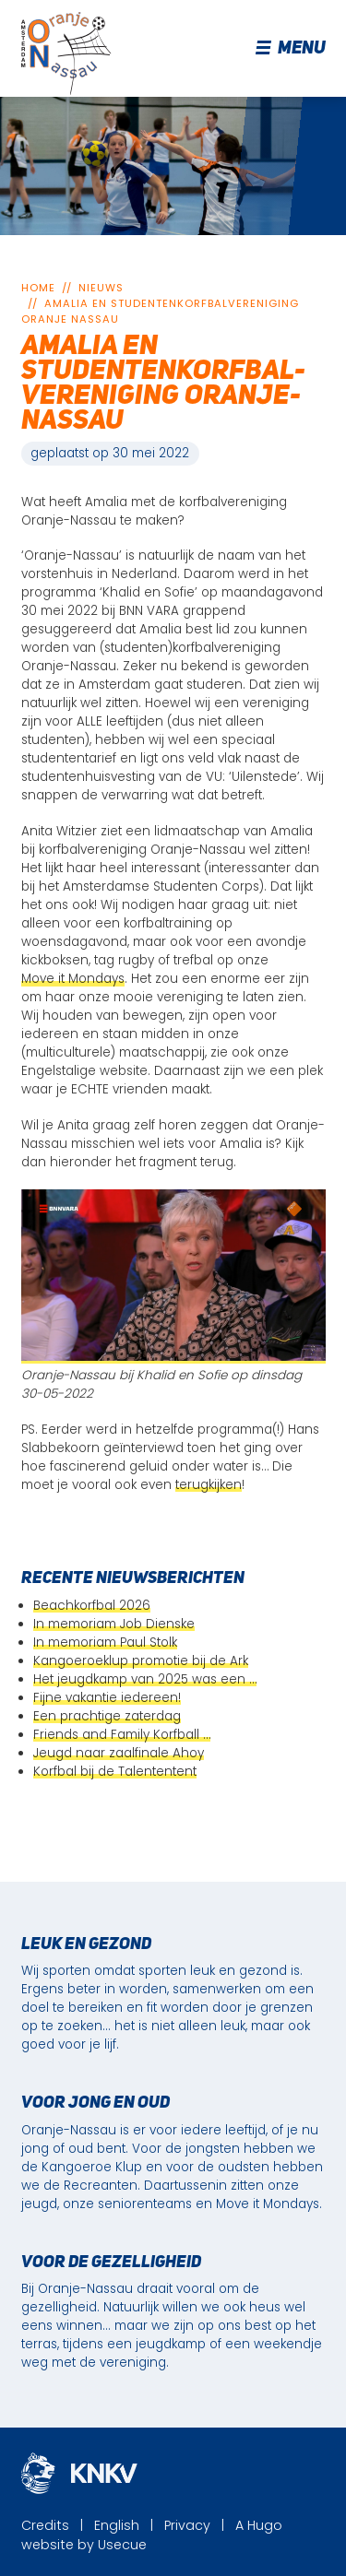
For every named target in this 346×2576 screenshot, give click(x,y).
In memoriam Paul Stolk (105, 1642)
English (116, 2525)
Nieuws (101, 287)
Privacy (187, 2525)
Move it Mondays (73, 978)
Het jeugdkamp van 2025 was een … (145, 1679)
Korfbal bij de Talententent (115, 1771)
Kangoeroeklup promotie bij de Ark (140, 1661)
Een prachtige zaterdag (107, 1716)
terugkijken (208, 1485)
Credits (45, 2525)
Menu (291, 49)
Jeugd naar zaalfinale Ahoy (118, 1753)
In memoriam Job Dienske (114, 1624)
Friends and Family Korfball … (121, 1734)
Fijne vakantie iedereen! (107, 1698)
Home (38, 287)
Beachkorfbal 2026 (91, 1605)
